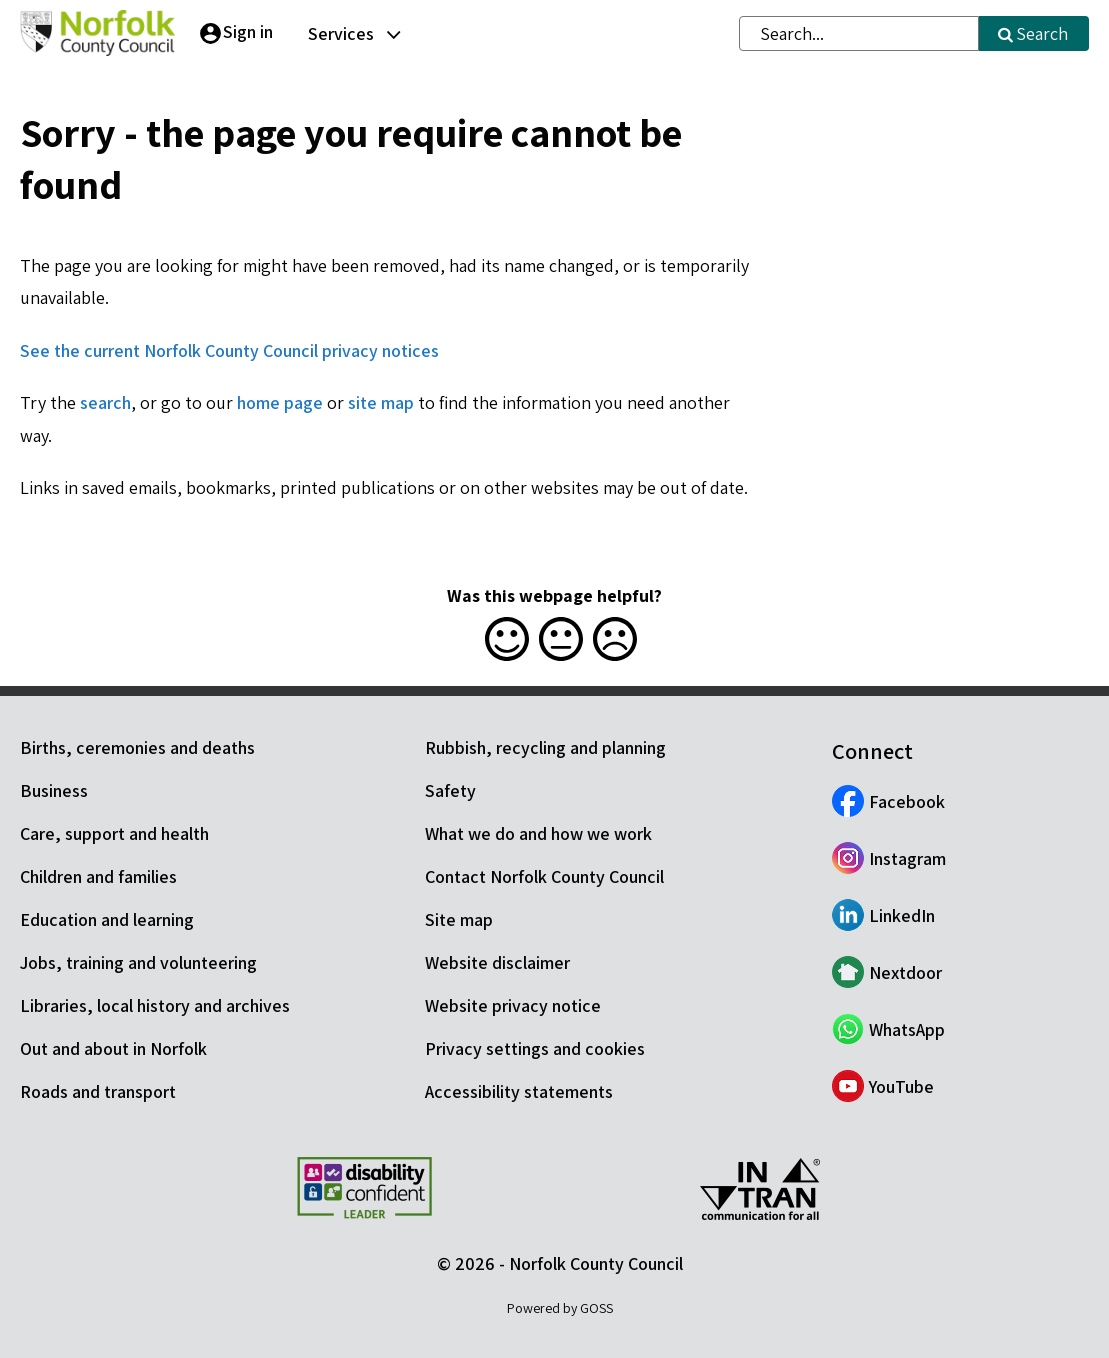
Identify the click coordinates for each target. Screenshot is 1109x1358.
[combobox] (859, 33)
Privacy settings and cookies (535, 1048)
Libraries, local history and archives (155, 1005)
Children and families (98, 876)
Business (54, 790)
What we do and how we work (538, 833)
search (105, 402)
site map (381, 402)
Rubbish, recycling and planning (545, 747)
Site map (459, 919)
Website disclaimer (497, 962)
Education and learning (107, 919)
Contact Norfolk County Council (544, 876)
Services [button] (341, 33)
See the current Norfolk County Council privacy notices (229, 350)
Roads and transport (98, 1091)
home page (280, 402)
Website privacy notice (513, 1005)
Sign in (248, 31)
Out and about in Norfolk (113, 1048)
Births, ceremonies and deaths (137, 747)
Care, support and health (114, 833)
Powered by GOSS (560, 1308)
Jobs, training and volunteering (138, 962)
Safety (450, 790)
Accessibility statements (519, 1091)
